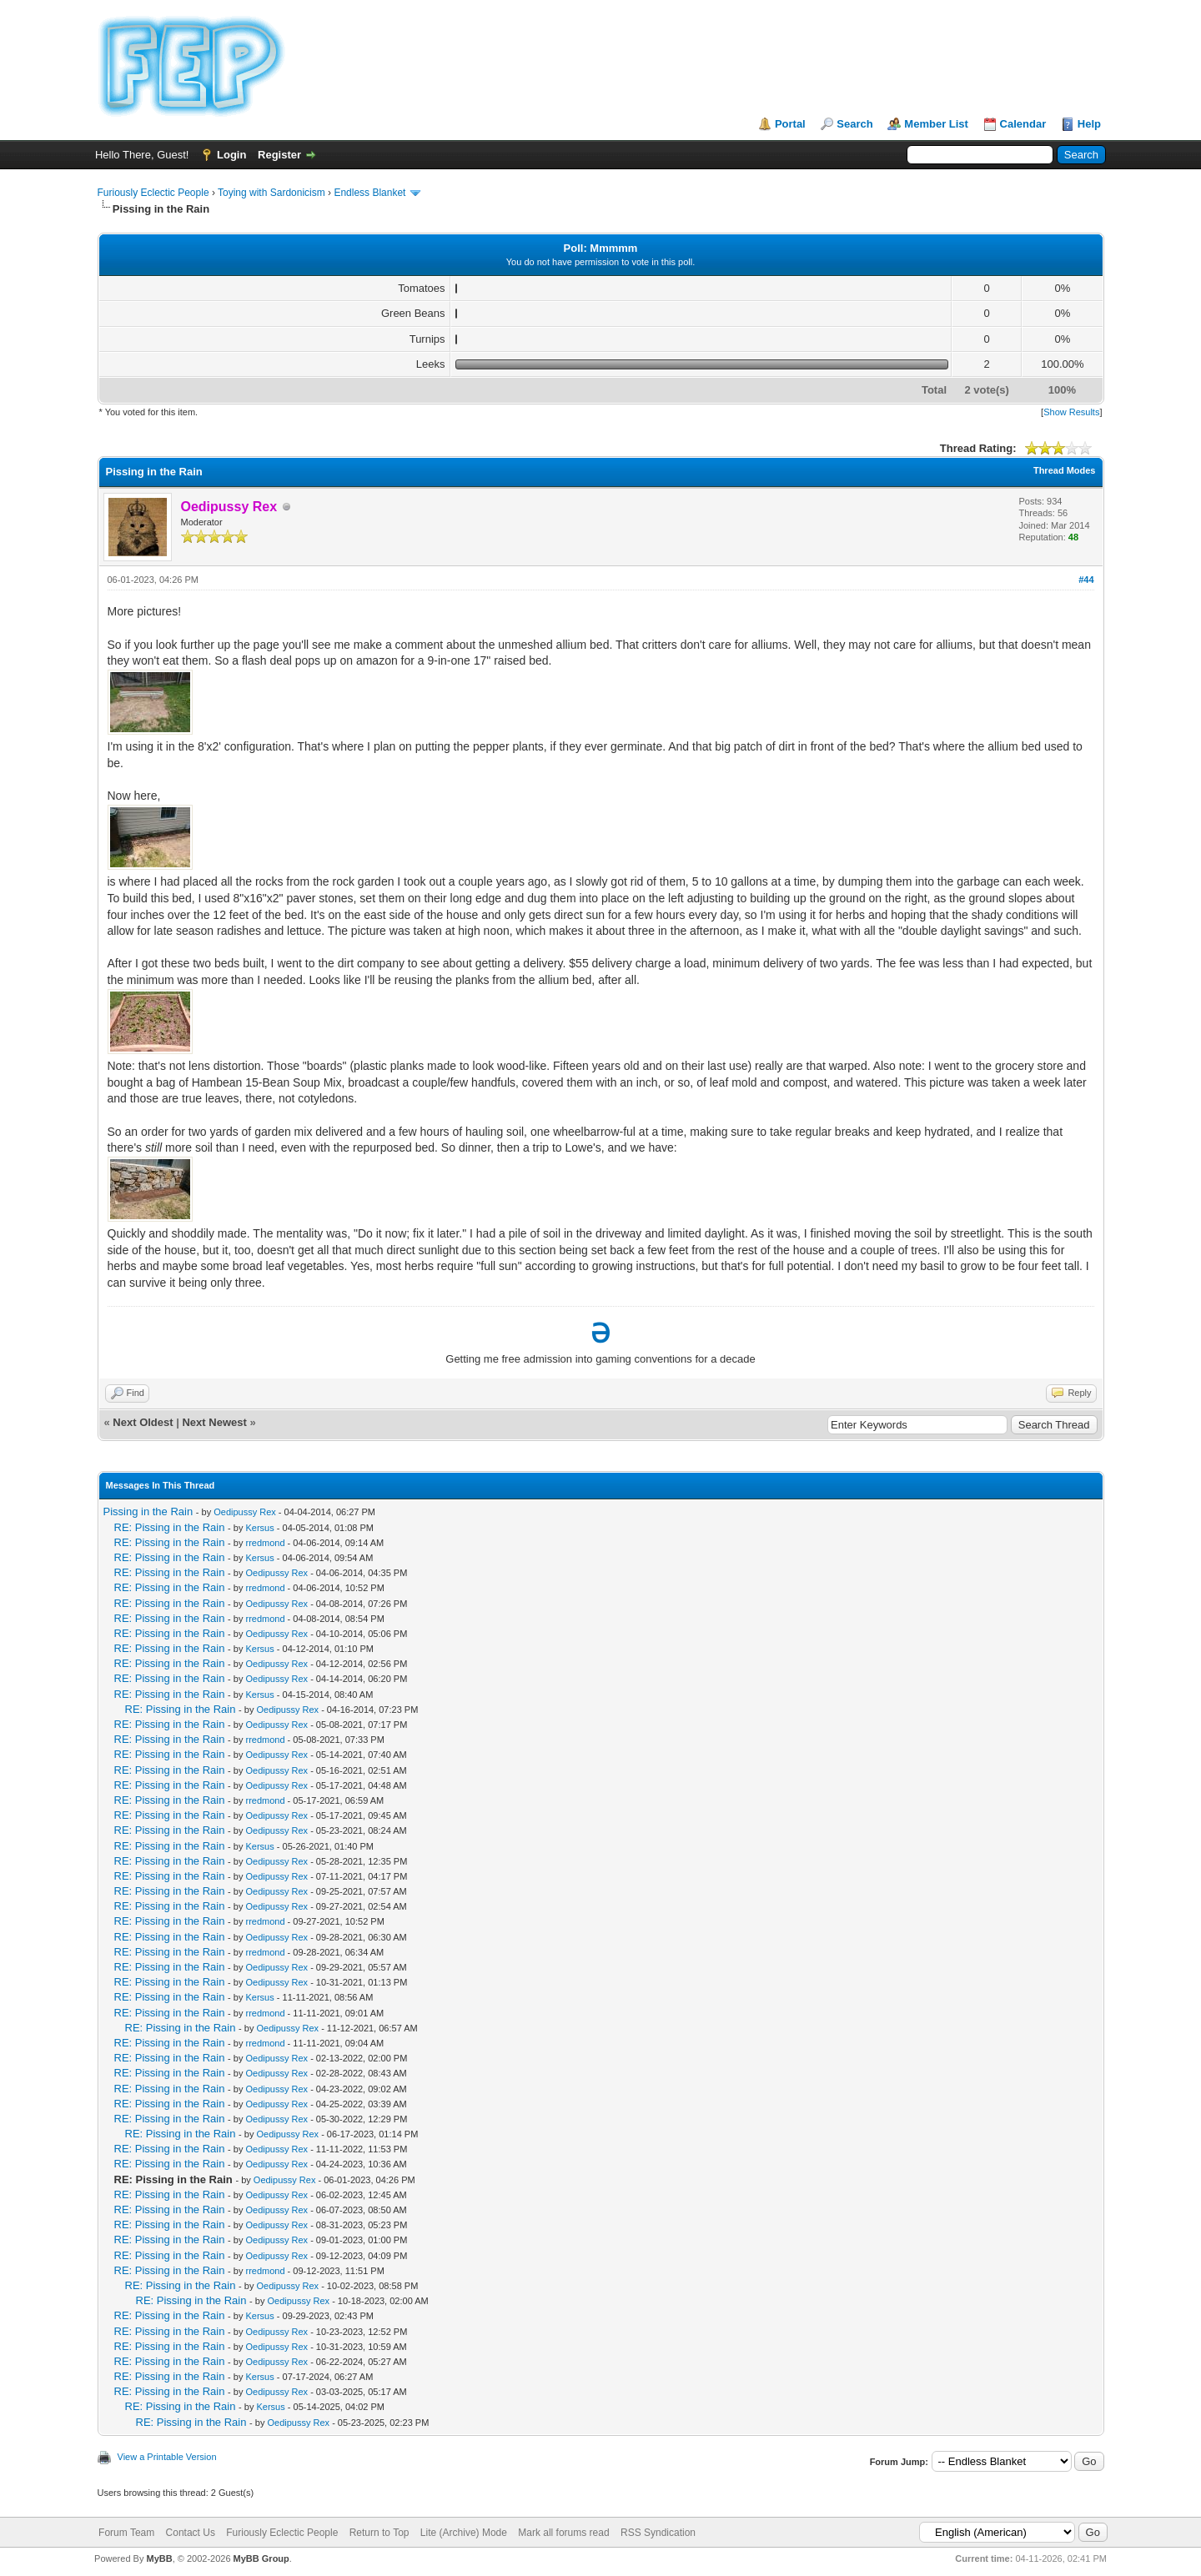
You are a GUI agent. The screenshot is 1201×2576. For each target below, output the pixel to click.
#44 (1085, 580)
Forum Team (126, 2532)
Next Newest (214, 1422)
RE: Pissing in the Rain (169, 1527)
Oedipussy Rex (245, 1512)
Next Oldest (143, 1422)
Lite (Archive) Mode (463, 2532)
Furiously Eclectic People (153, 192)
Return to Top (379, 2532)
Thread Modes (1064, 470)
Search (854, 124)
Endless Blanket (369, 192)
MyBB (159, 2558)
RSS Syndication (658, 2532)
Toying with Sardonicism (271, 192)
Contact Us (190, 2532)
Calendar (1023, 124)
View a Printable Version (167, 2457)
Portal (790, 124)
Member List (936, 124)
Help (1089, 124)
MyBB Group (261, 2558)
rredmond (264, 1543)
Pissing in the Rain (148, 1511)
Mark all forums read (563, 2532)
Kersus (259, 1528)
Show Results (1071, 412)
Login (231, 154)
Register (279, 154)
